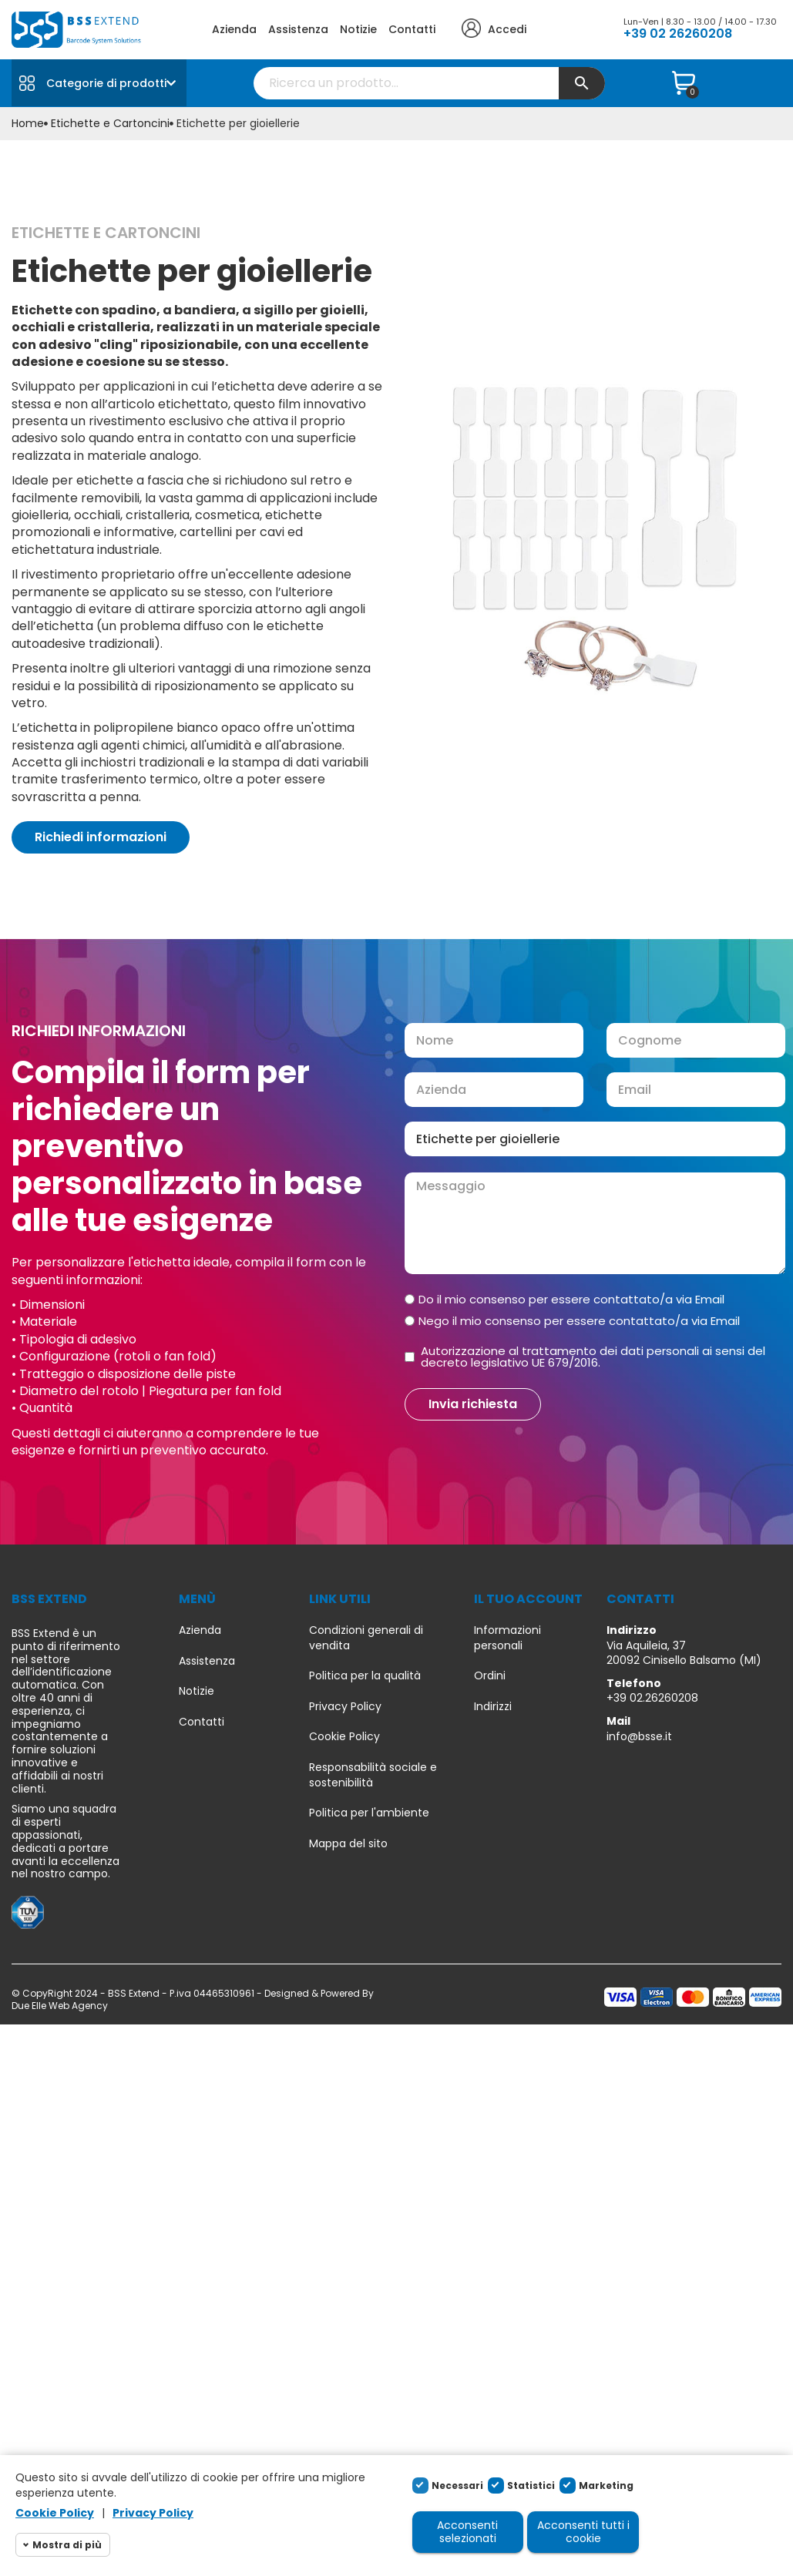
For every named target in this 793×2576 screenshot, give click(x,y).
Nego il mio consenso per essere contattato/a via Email (579, 1321)
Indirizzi (493, 1706)
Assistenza (298, 29)
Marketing (606, 2485)
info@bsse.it (639, 1736)
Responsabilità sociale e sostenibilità (373, 1775)
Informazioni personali (507, 1638)
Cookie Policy (344, 1736)
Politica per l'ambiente (369, 1813)
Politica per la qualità (365, 1676)
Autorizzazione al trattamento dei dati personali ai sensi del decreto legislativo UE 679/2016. (593, 1356)
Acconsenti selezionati (467, 2531)
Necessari (457, 2485)
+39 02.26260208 (652, 1698)
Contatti (411, 29)
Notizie (358, 29)
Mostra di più (67, 2544)
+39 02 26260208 (677, 33)
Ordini (490, 1676)
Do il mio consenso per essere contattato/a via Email (571, 1299)
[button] (101, 837)
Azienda (234, 29)
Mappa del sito (348, 1843)
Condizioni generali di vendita (366, 1638)
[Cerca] (429, 83)
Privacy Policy (345, 1706)
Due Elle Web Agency (60, 2005)
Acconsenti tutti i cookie (583, 2531)
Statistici (531, 2485)
